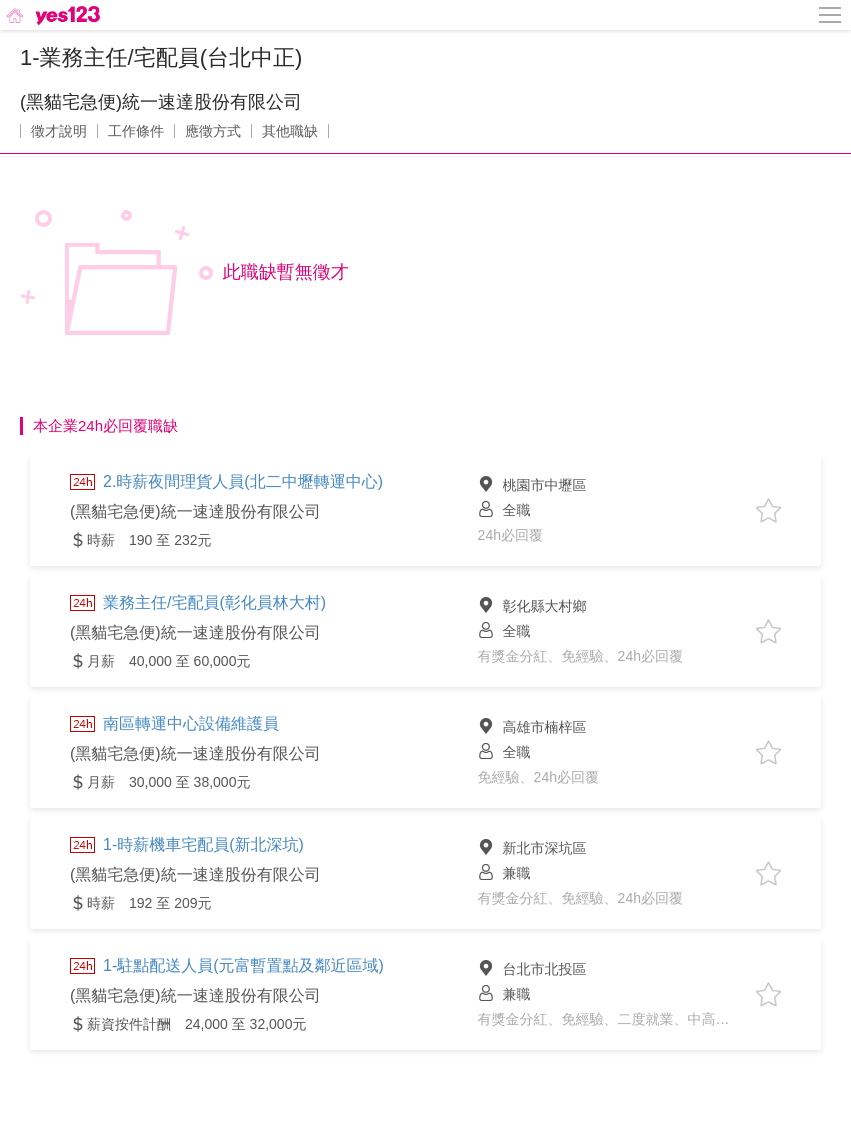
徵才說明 (59, 131)
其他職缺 (290, 131)
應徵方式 (213, 131)
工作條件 (136, 131)
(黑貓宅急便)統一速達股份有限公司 (161, 102)
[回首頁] (51, 15)
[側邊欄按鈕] (831, 15)
